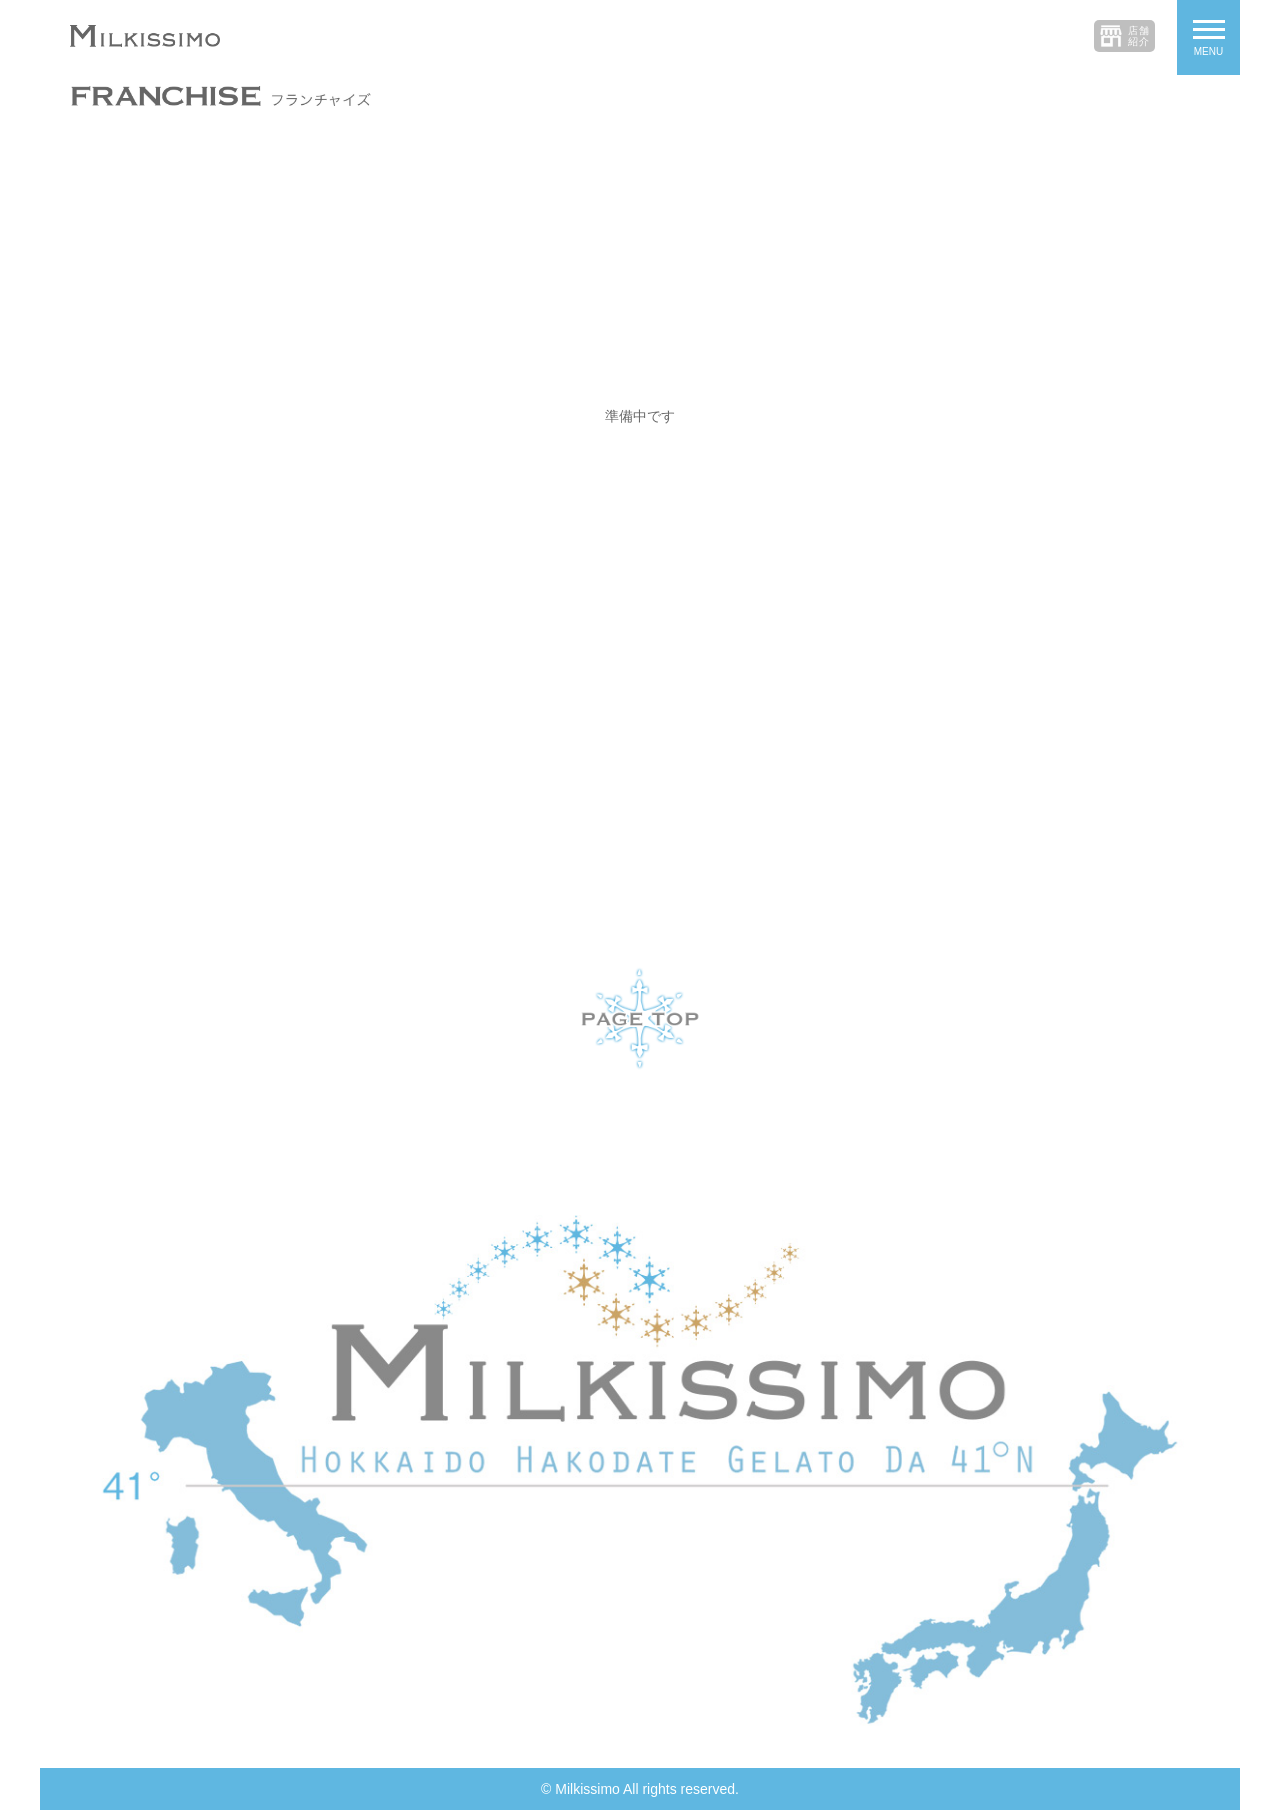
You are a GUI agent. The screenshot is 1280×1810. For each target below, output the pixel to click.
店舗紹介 (1139, 36)
